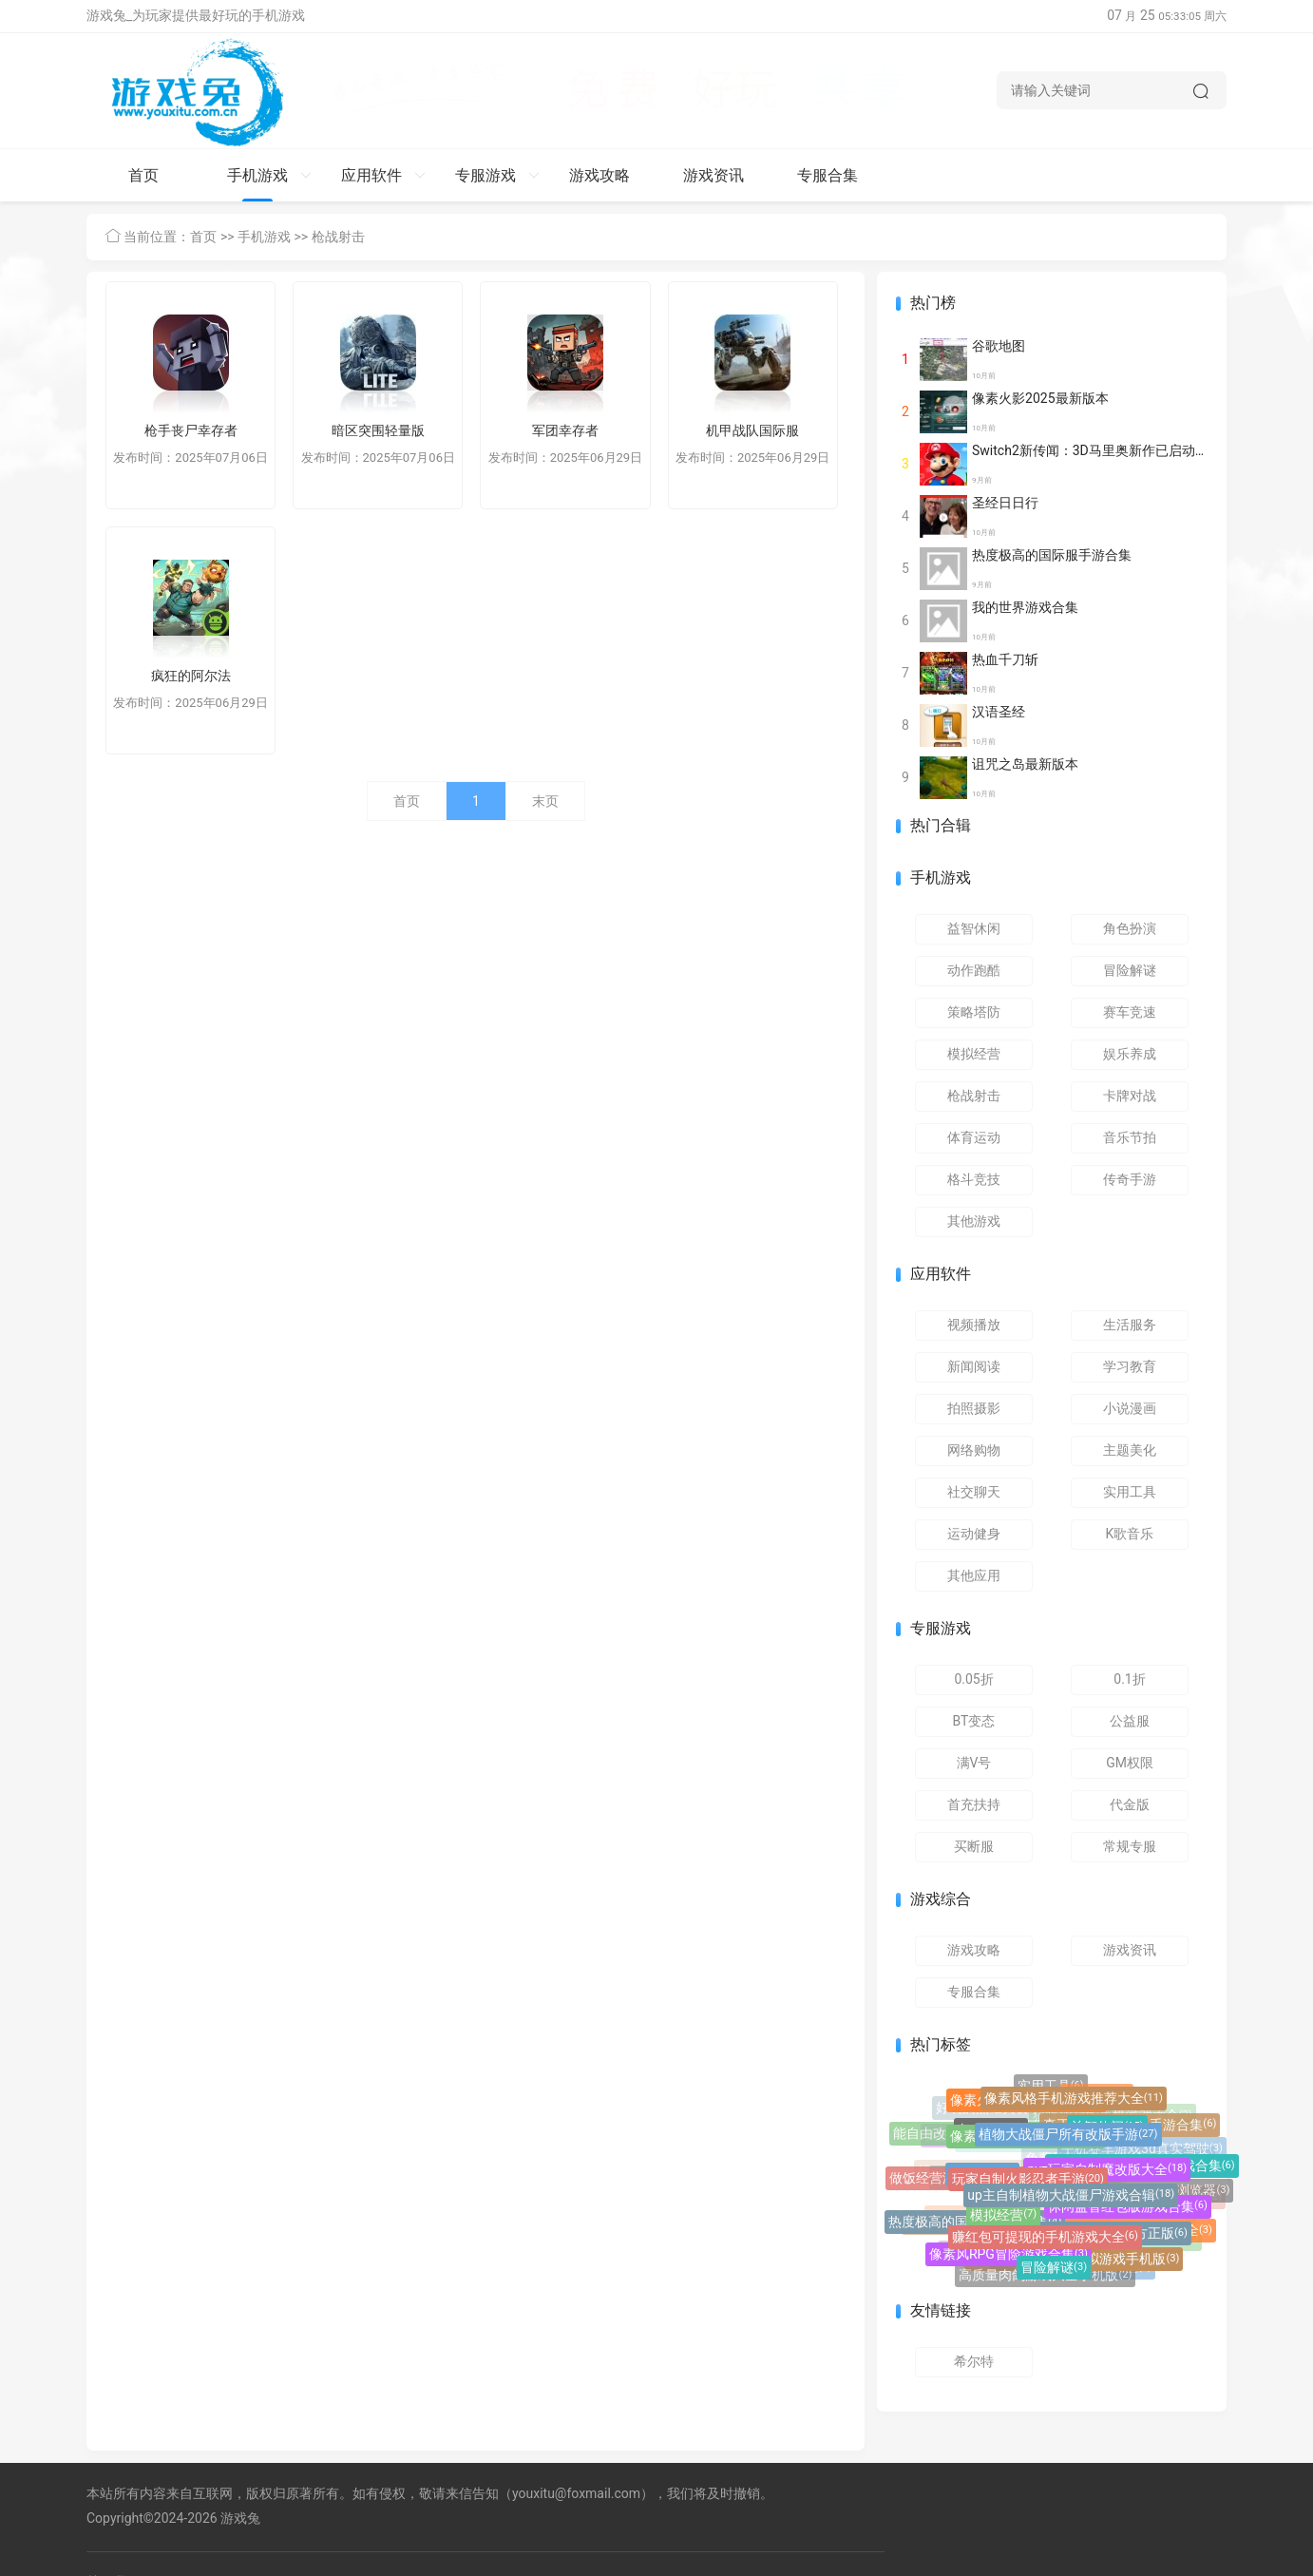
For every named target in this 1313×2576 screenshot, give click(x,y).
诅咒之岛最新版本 (1025, 764)
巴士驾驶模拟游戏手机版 (1099, 2260)
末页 (545, 801)
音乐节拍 (1129, 1137)
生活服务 (1129, 1324)
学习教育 (1129, 1366)
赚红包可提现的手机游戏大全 (1045, 2240)
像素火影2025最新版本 (1040, 398)
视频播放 (973, 1324)
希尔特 (974, 2361)
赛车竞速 (1129, 1012)
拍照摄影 (973, 1408)
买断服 (974, 1846)
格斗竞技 (973, 1179)
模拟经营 (973, 1053)
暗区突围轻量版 (378, 430)
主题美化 (1129, 1450)
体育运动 (973, 1137)
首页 (143, 175)
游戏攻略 (599, 175)
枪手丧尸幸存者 (191, 430)
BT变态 (974, 1720)
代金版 (1130, 1804)
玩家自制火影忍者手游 (1028, 2184)
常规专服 (1129, 1846)
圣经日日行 (1005, 502)
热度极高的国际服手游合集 (1052, 555)
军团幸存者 (565, 430)
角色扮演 (1129, 928)
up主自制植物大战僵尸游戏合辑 (1070, 2199)
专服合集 (827, 175)
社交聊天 (973, 1491)
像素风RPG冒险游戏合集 (1008, 2255)
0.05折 (973, 1679)
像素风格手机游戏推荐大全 (1073, 2101)
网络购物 (973, 1450)
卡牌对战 (1129, 1095)
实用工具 (1129, 1491)
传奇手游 (1129, 1179)
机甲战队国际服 (752, 430)
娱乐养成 (1129, 1053)
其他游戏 (973, 1221)
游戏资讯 (713, 175)
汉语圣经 (998, 711)
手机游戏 (269, 175)
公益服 (1130, 1720)
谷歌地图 (998, 345)
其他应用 (973, 1575)
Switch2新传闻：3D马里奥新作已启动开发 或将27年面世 (1139, 450)
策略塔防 (973, 1012)
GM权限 (1129, 1762)
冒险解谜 (1129, 970)
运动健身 (973, 1533)
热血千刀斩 (1005, 659)
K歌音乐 (1130, 1533)
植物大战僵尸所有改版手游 (1068, 2139)
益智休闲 (973, 928)
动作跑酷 (973, 970)
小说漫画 (1129, 1408)
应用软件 (383, 175)
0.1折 (1129, 1679)
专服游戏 (497, 175)
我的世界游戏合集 (1025, 607)
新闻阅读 (973, 1366)
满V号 (974, 1762)
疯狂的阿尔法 (191, 675)
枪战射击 (338, 236)
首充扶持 (973, 1804)
